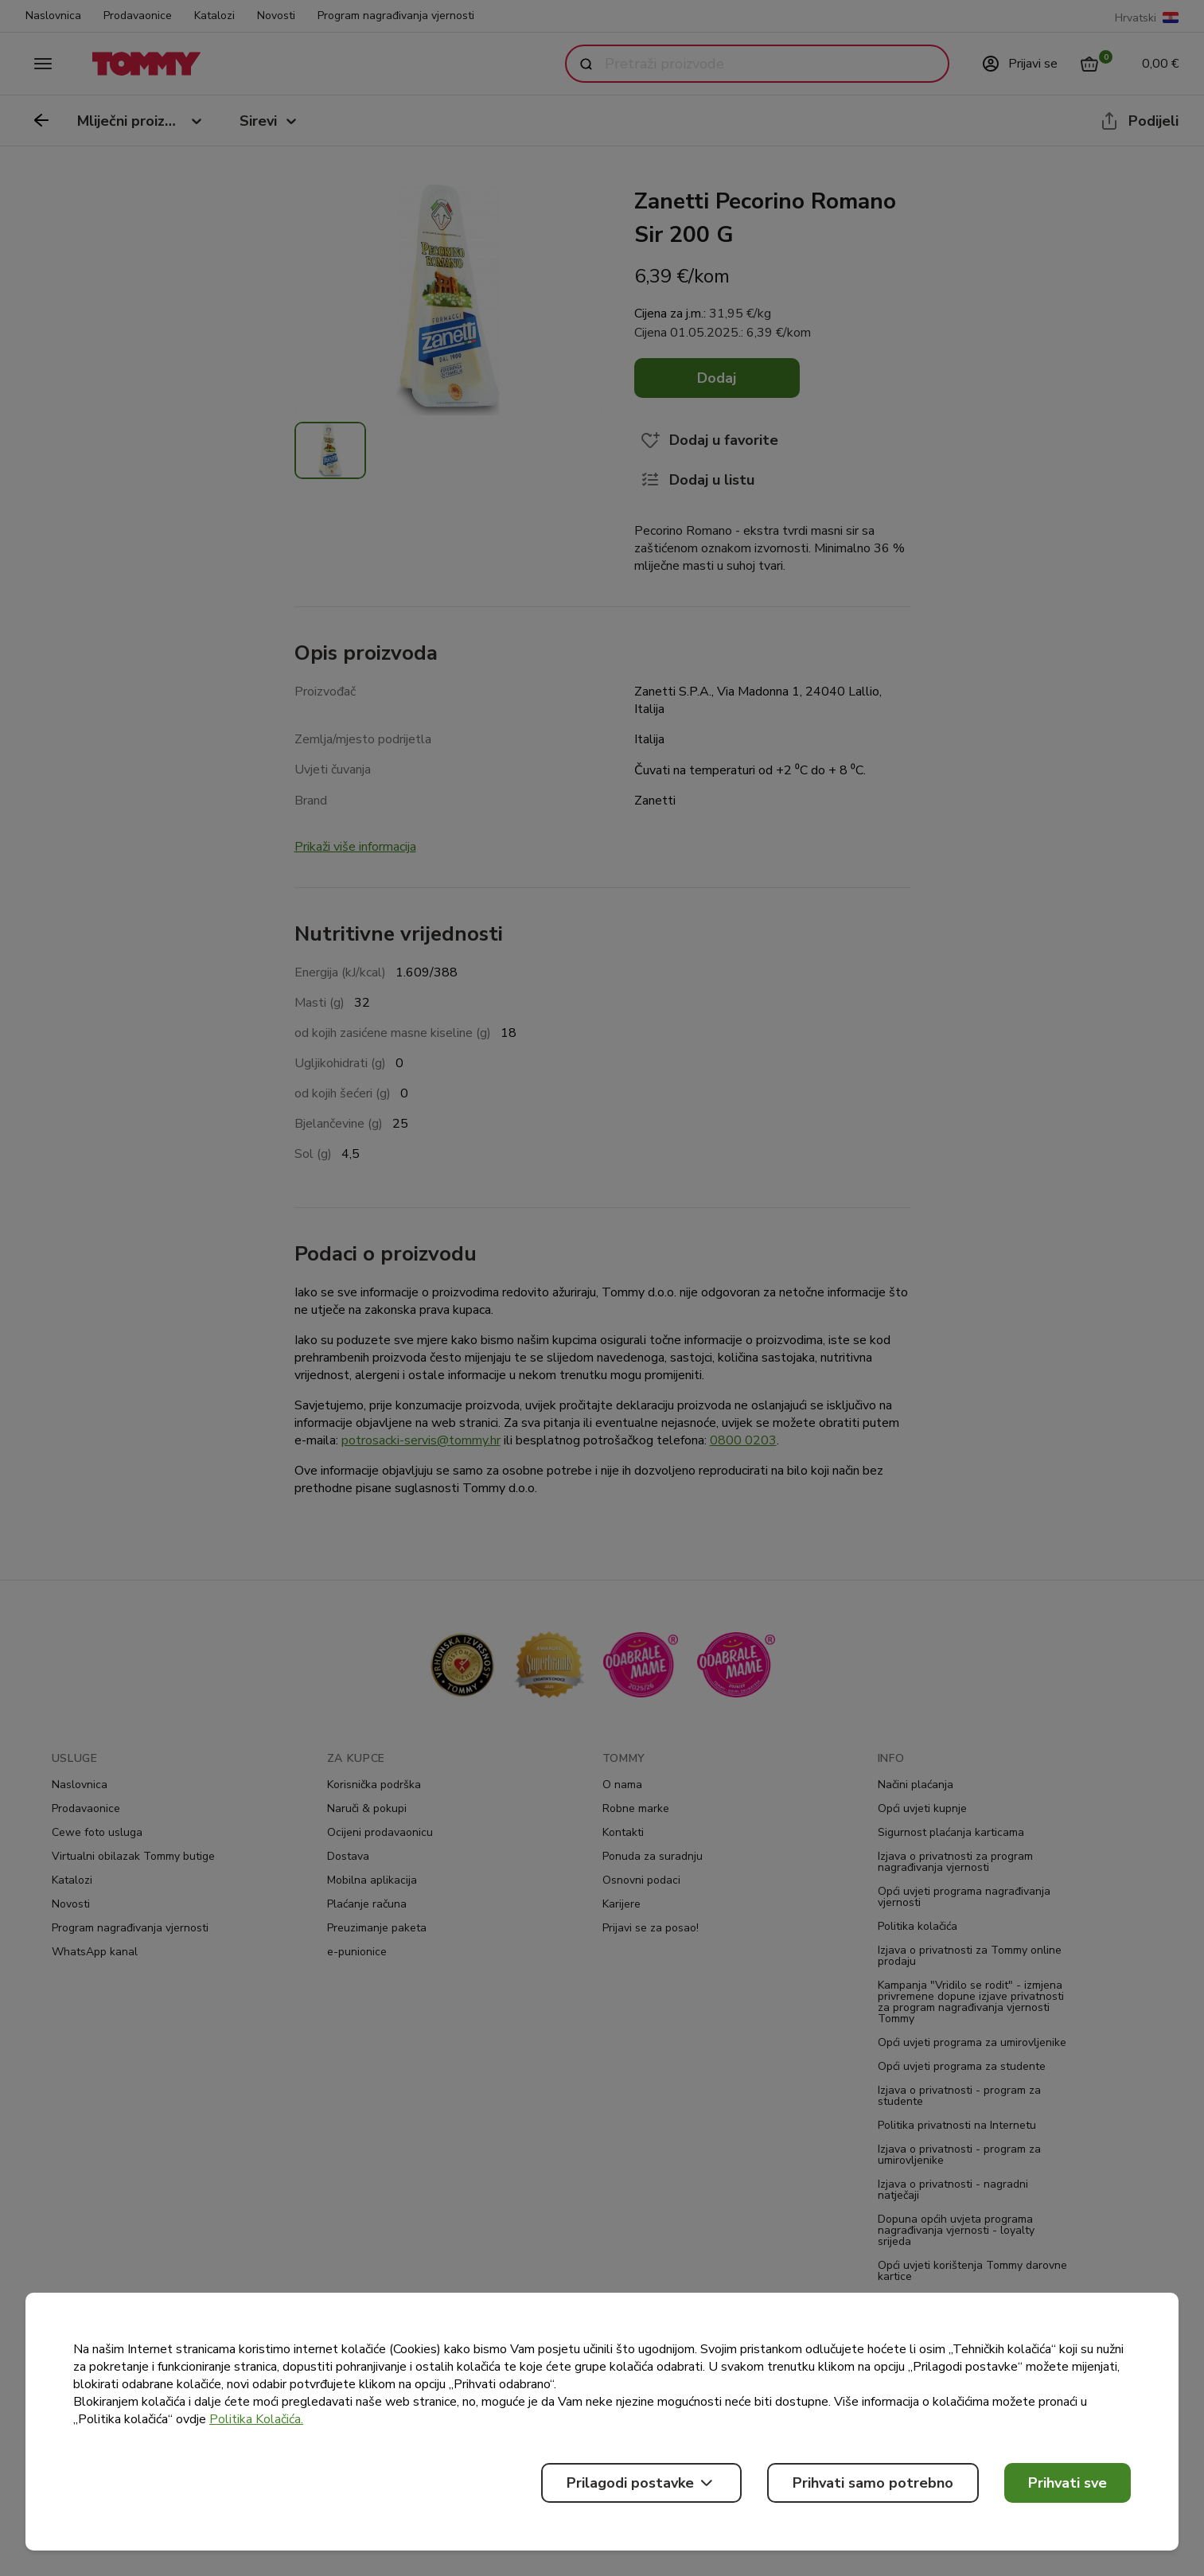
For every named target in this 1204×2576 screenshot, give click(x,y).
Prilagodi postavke (641, 2482)
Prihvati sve (1067, 2482)
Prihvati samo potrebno (873, 2482)
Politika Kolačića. (256, 2419)
